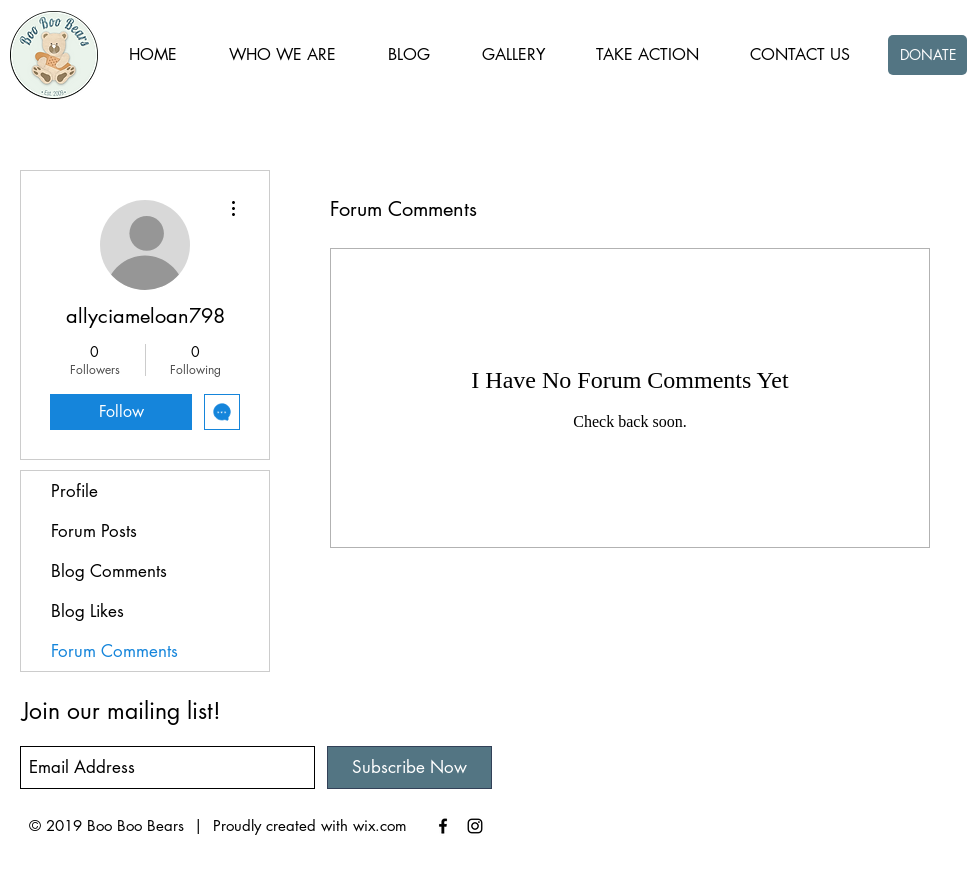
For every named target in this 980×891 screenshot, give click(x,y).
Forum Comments (114, 651)
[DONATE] (927, 55)
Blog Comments (109, 571)
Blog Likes (87, 611)
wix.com (380, 825)
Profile (74, 491)
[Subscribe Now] (409, 767)
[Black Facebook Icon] (443, 826)
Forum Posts (94, 531)
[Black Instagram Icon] (475, 826)
